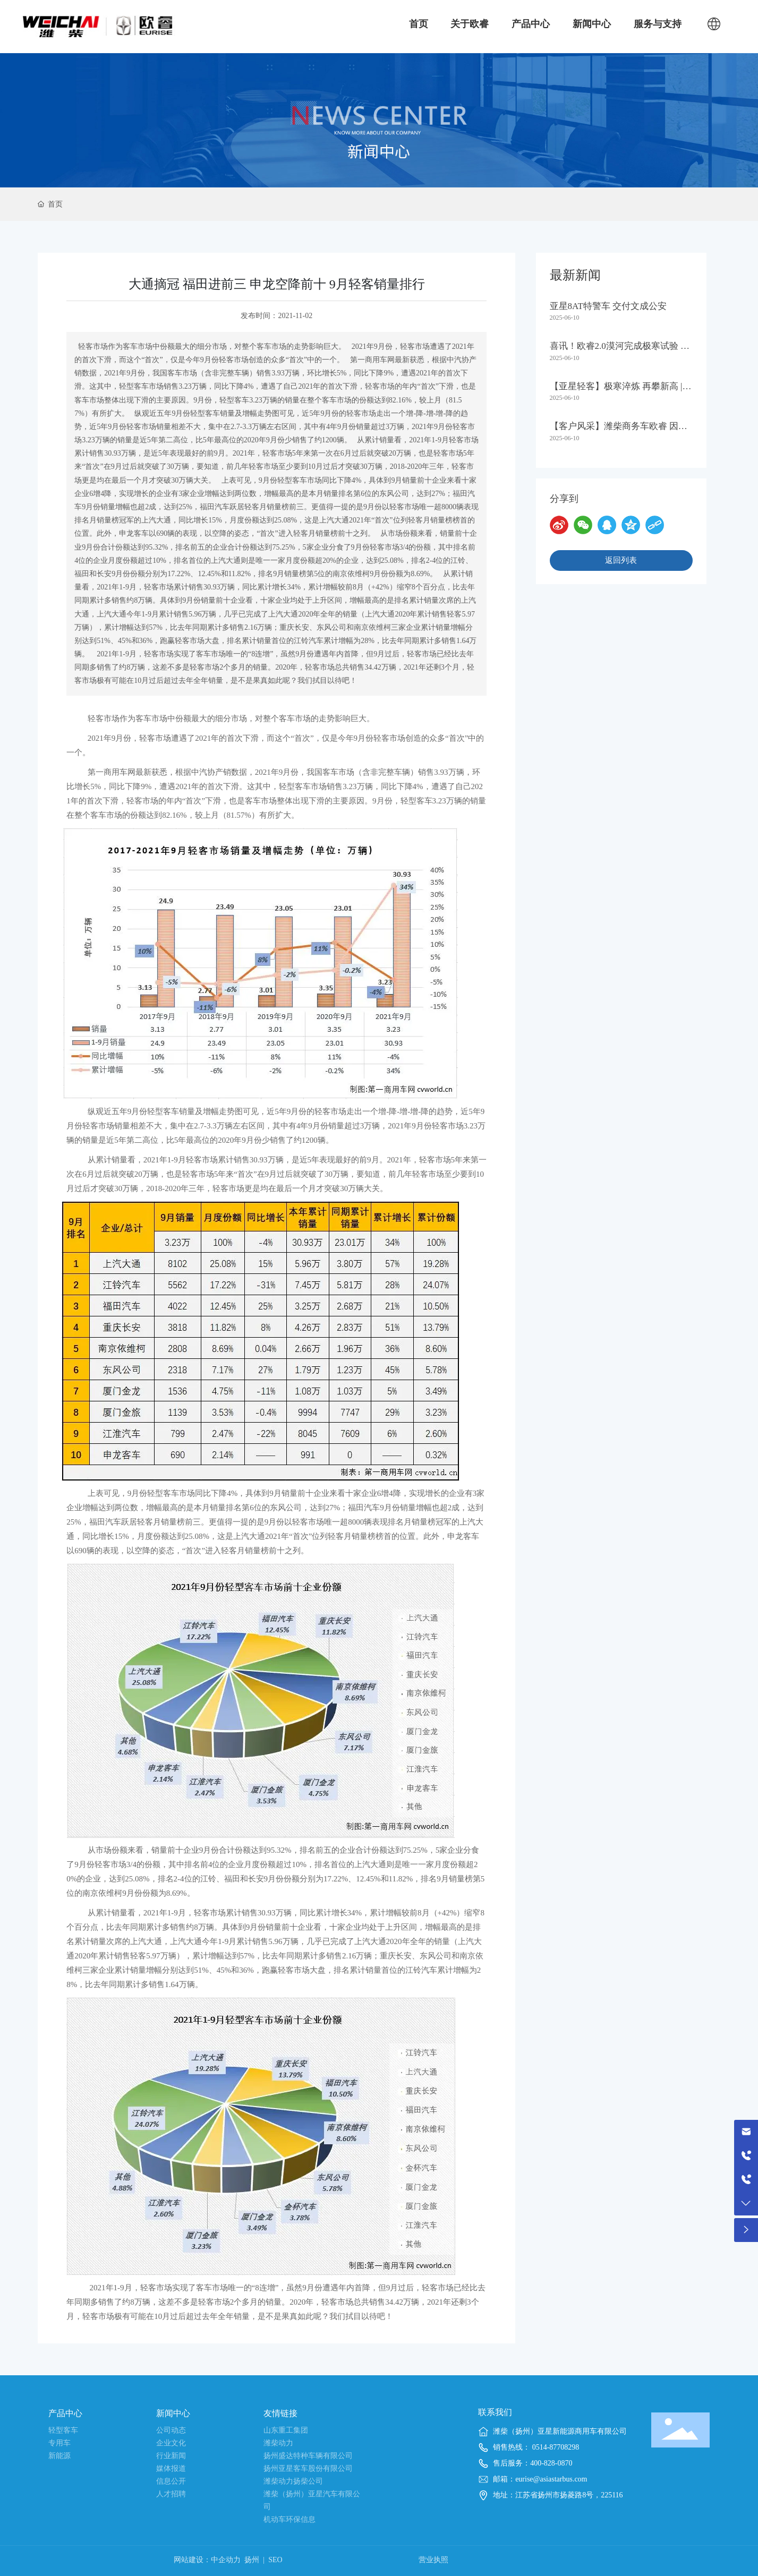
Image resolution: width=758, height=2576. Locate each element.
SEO (275, 2560)
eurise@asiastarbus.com (551, 2479)
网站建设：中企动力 (207, 2560)
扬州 (251, 2560)
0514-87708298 (554, 2447)
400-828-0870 (551, 2463)
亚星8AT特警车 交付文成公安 (608, 306)
